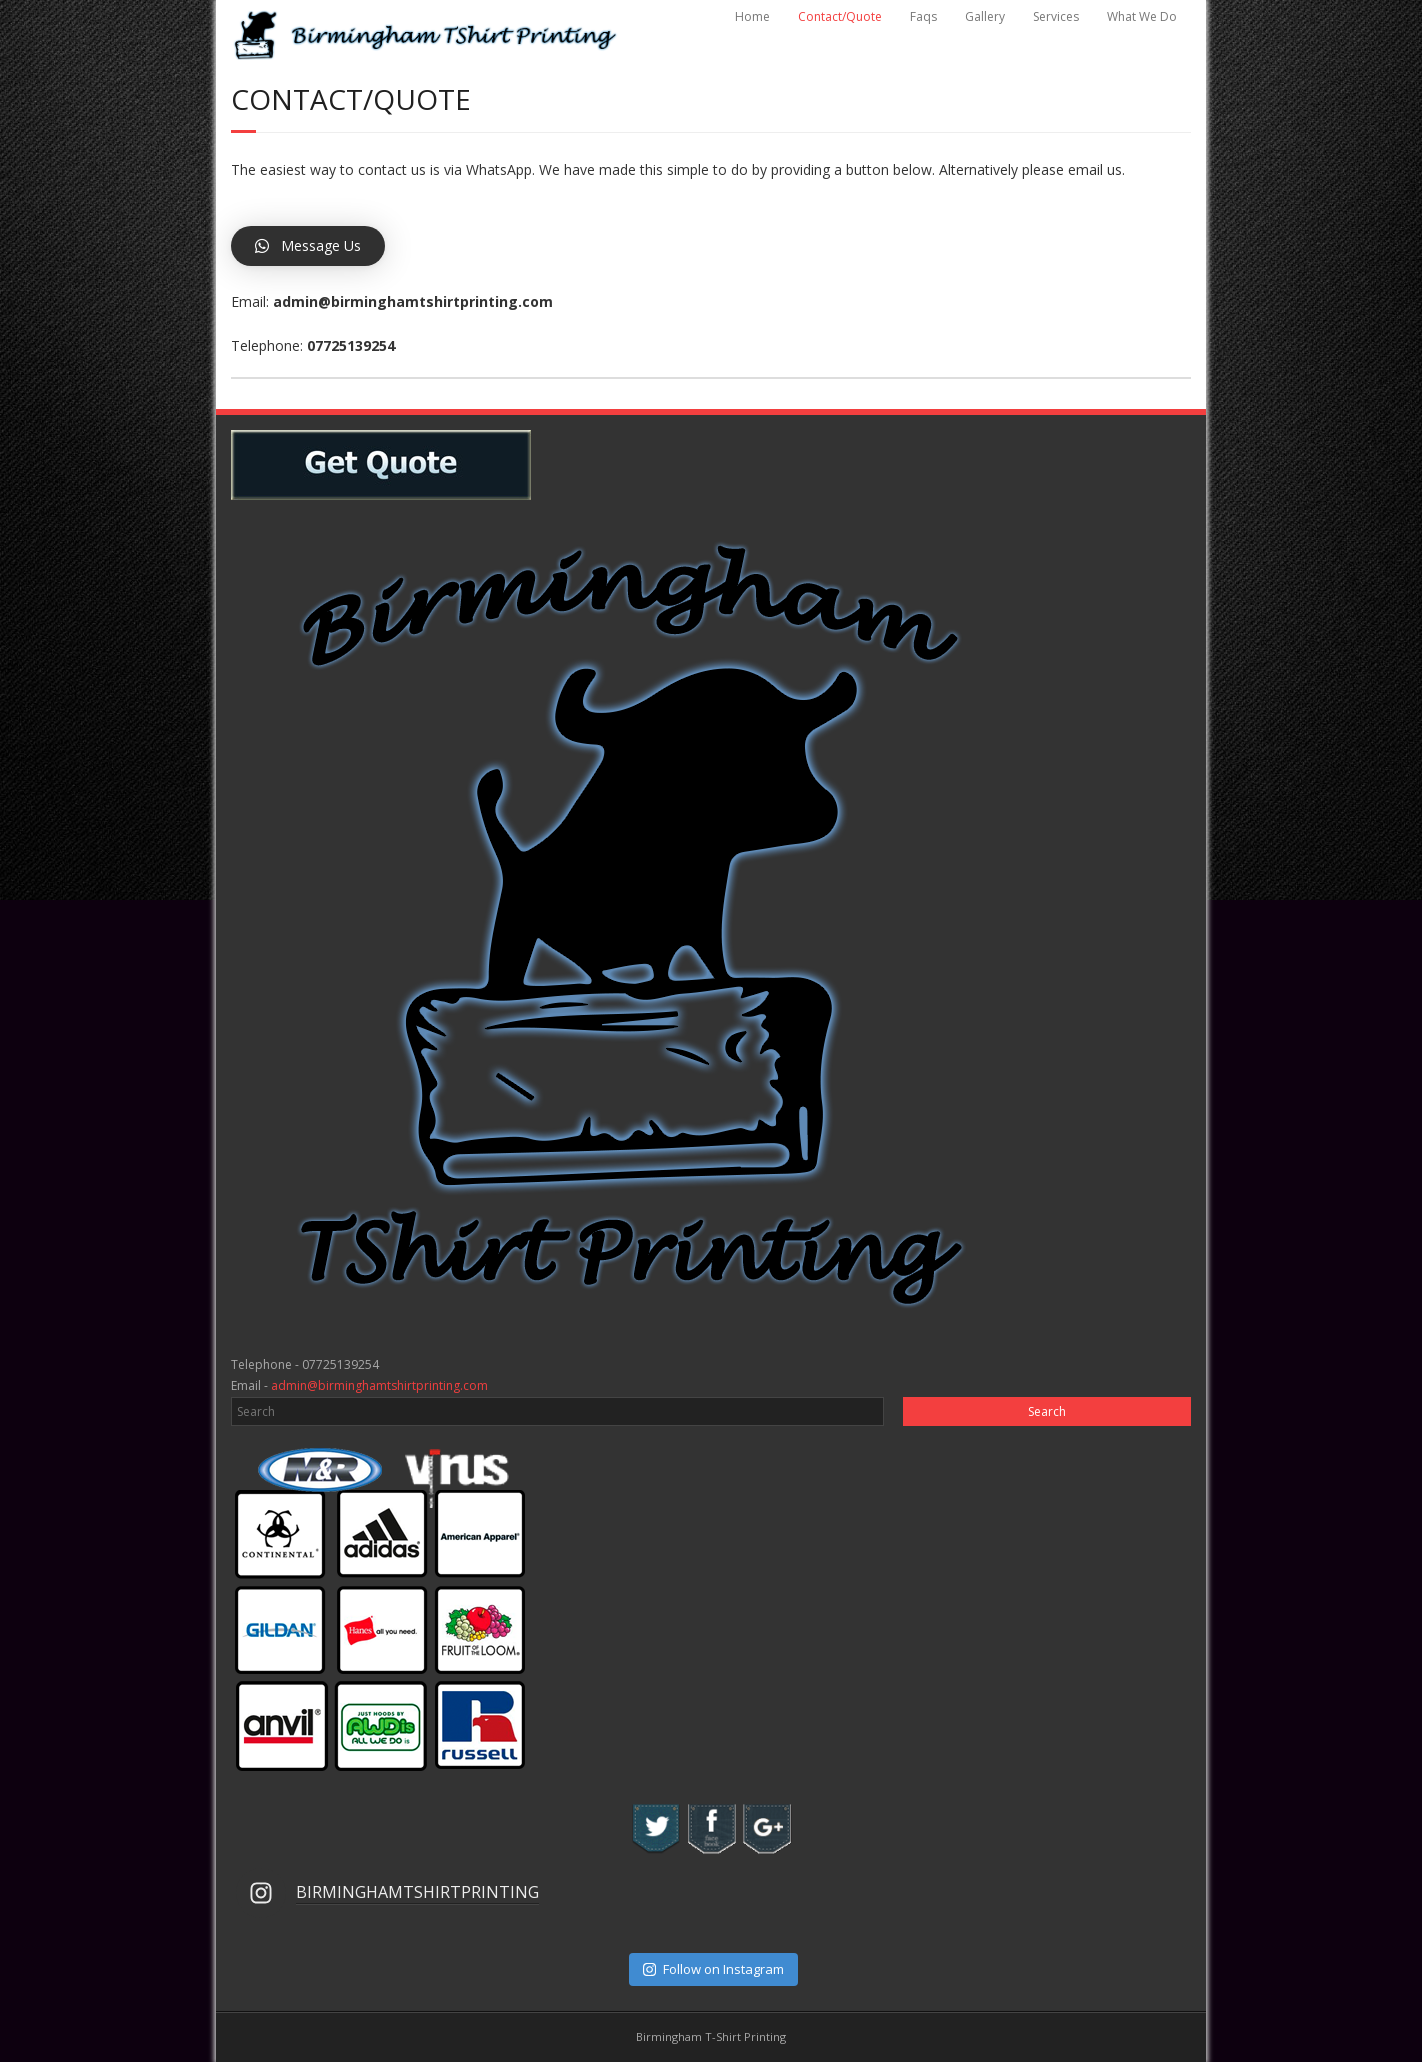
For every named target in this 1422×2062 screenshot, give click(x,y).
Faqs (923, 16)
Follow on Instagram (713, 1969)
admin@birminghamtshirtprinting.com (379, 1385)
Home (752, 16)
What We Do (1142, 16)
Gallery (985, 16)
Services (1056, 16)
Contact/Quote (840, 16)
